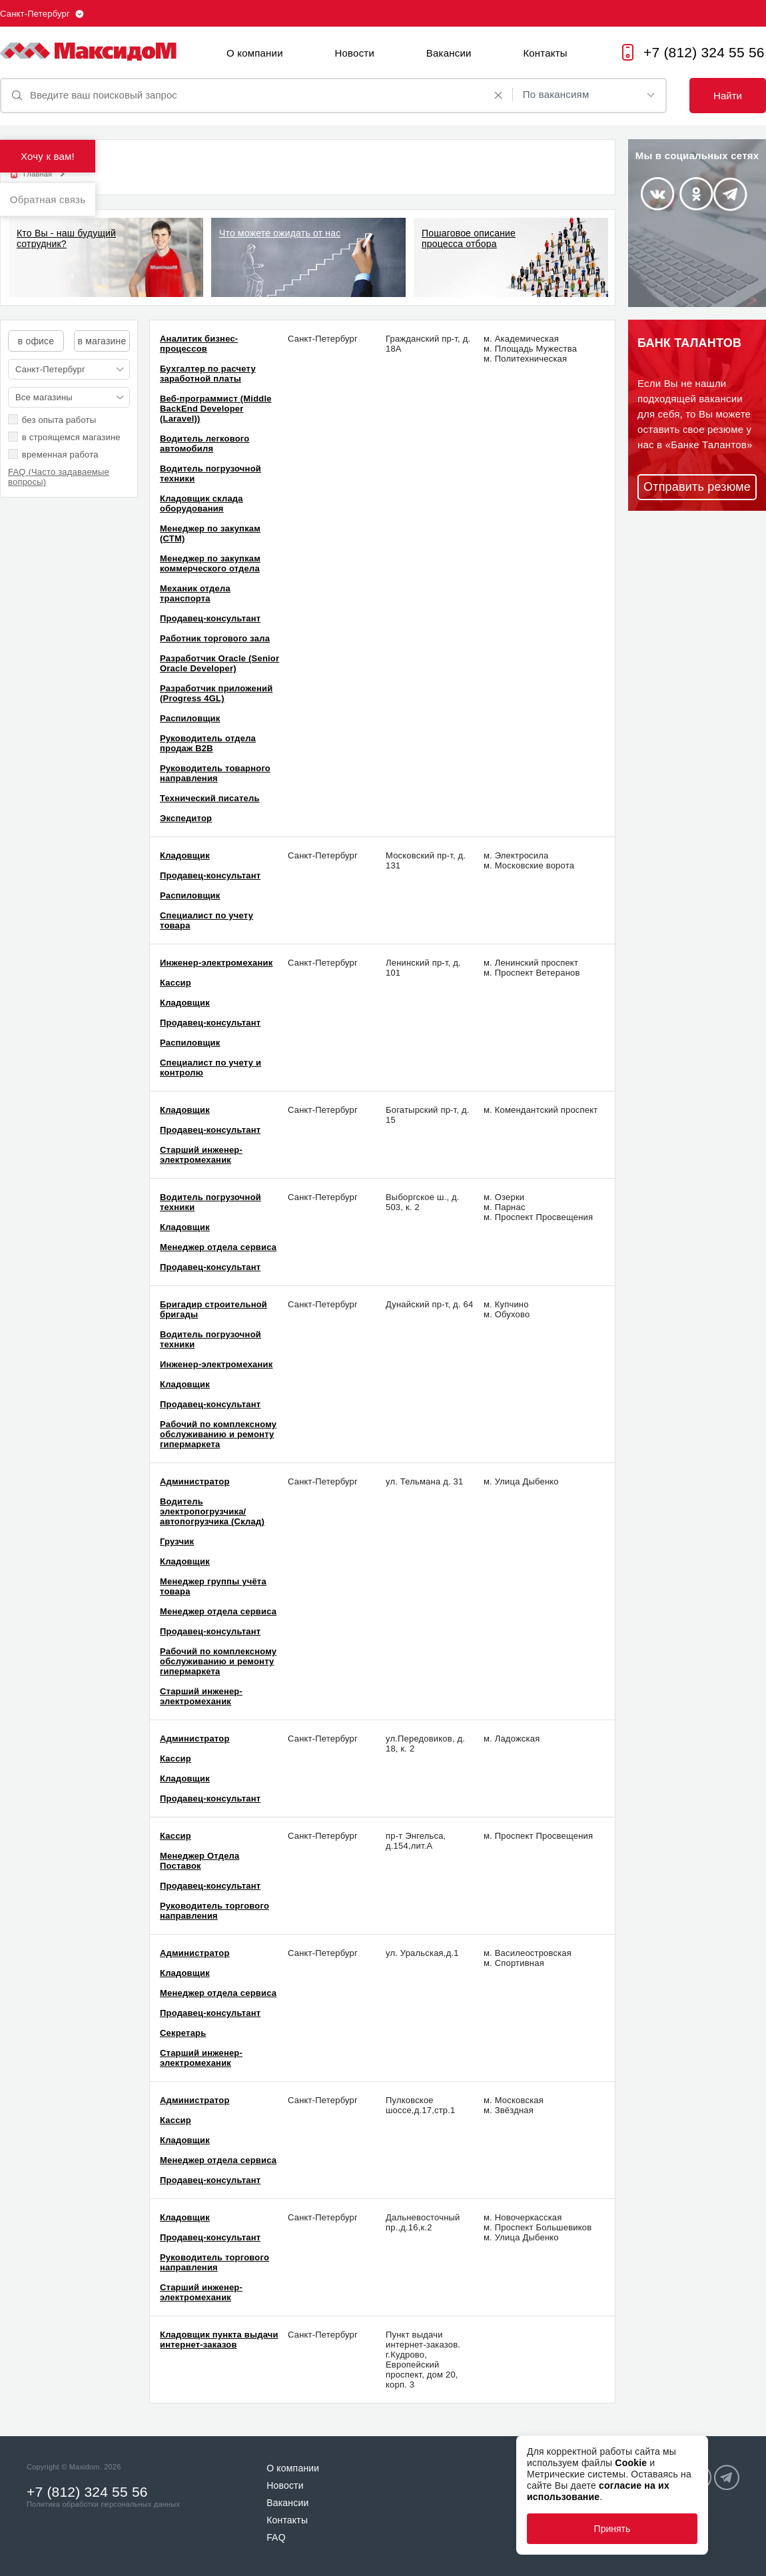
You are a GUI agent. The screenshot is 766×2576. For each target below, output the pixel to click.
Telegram (730, 194)
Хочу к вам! (48, 156)
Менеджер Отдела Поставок (200, 1861)
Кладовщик (185, 855)
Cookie (631, 2462)
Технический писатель (210, 798)
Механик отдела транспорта (195, 593)
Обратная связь (47, 199)
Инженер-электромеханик (216, 963)
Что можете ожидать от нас (280, 233)
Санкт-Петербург (35, 14)
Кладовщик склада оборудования (201, 503)
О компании (254, 53)
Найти (727, 95)
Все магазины (44, 397)
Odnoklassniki (696, 193)
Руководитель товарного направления (215, 773)
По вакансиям (556, 94)
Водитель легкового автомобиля (204, 444)
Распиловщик (190, 718)
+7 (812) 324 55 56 (704, 52)
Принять (612, 2528)
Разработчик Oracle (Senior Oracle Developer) (219, 663)
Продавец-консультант (210, 618)
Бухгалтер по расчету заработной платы (208, 374)
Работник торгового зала (215, 638)
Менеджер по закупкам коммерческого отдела (210, 563)
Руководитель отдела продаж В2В (208, 743)
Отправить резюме (697, 486)
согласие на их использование (598, 2491)
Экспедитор (186, 818)
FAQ (276, 2537)
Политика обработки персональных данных (103, 2504)
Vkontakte (657, 193)
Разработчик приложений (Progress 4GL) (216, 693)
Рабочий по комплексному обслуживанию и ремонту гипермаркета (218, 1434)
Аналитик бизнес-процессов (199, 344)
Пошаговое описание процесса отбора (469, 238)
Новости (354, 53)
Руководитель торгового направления (214, 1911)
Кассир (175, 983)
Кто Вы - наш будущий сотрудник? (66, 238)
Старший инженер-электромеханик (201, 1155)
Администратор (195, 1481)
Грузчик (177, 1541)
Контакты (545, 53)
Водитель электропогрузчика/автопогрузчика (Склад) (212, 1511)
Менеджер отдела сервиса (218, 1247)
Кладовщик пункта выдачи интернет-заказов (219, 2340)
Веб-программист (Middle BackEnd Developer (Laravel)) (216, 409)
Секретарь (183, 2033)
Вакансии (449, 53)
